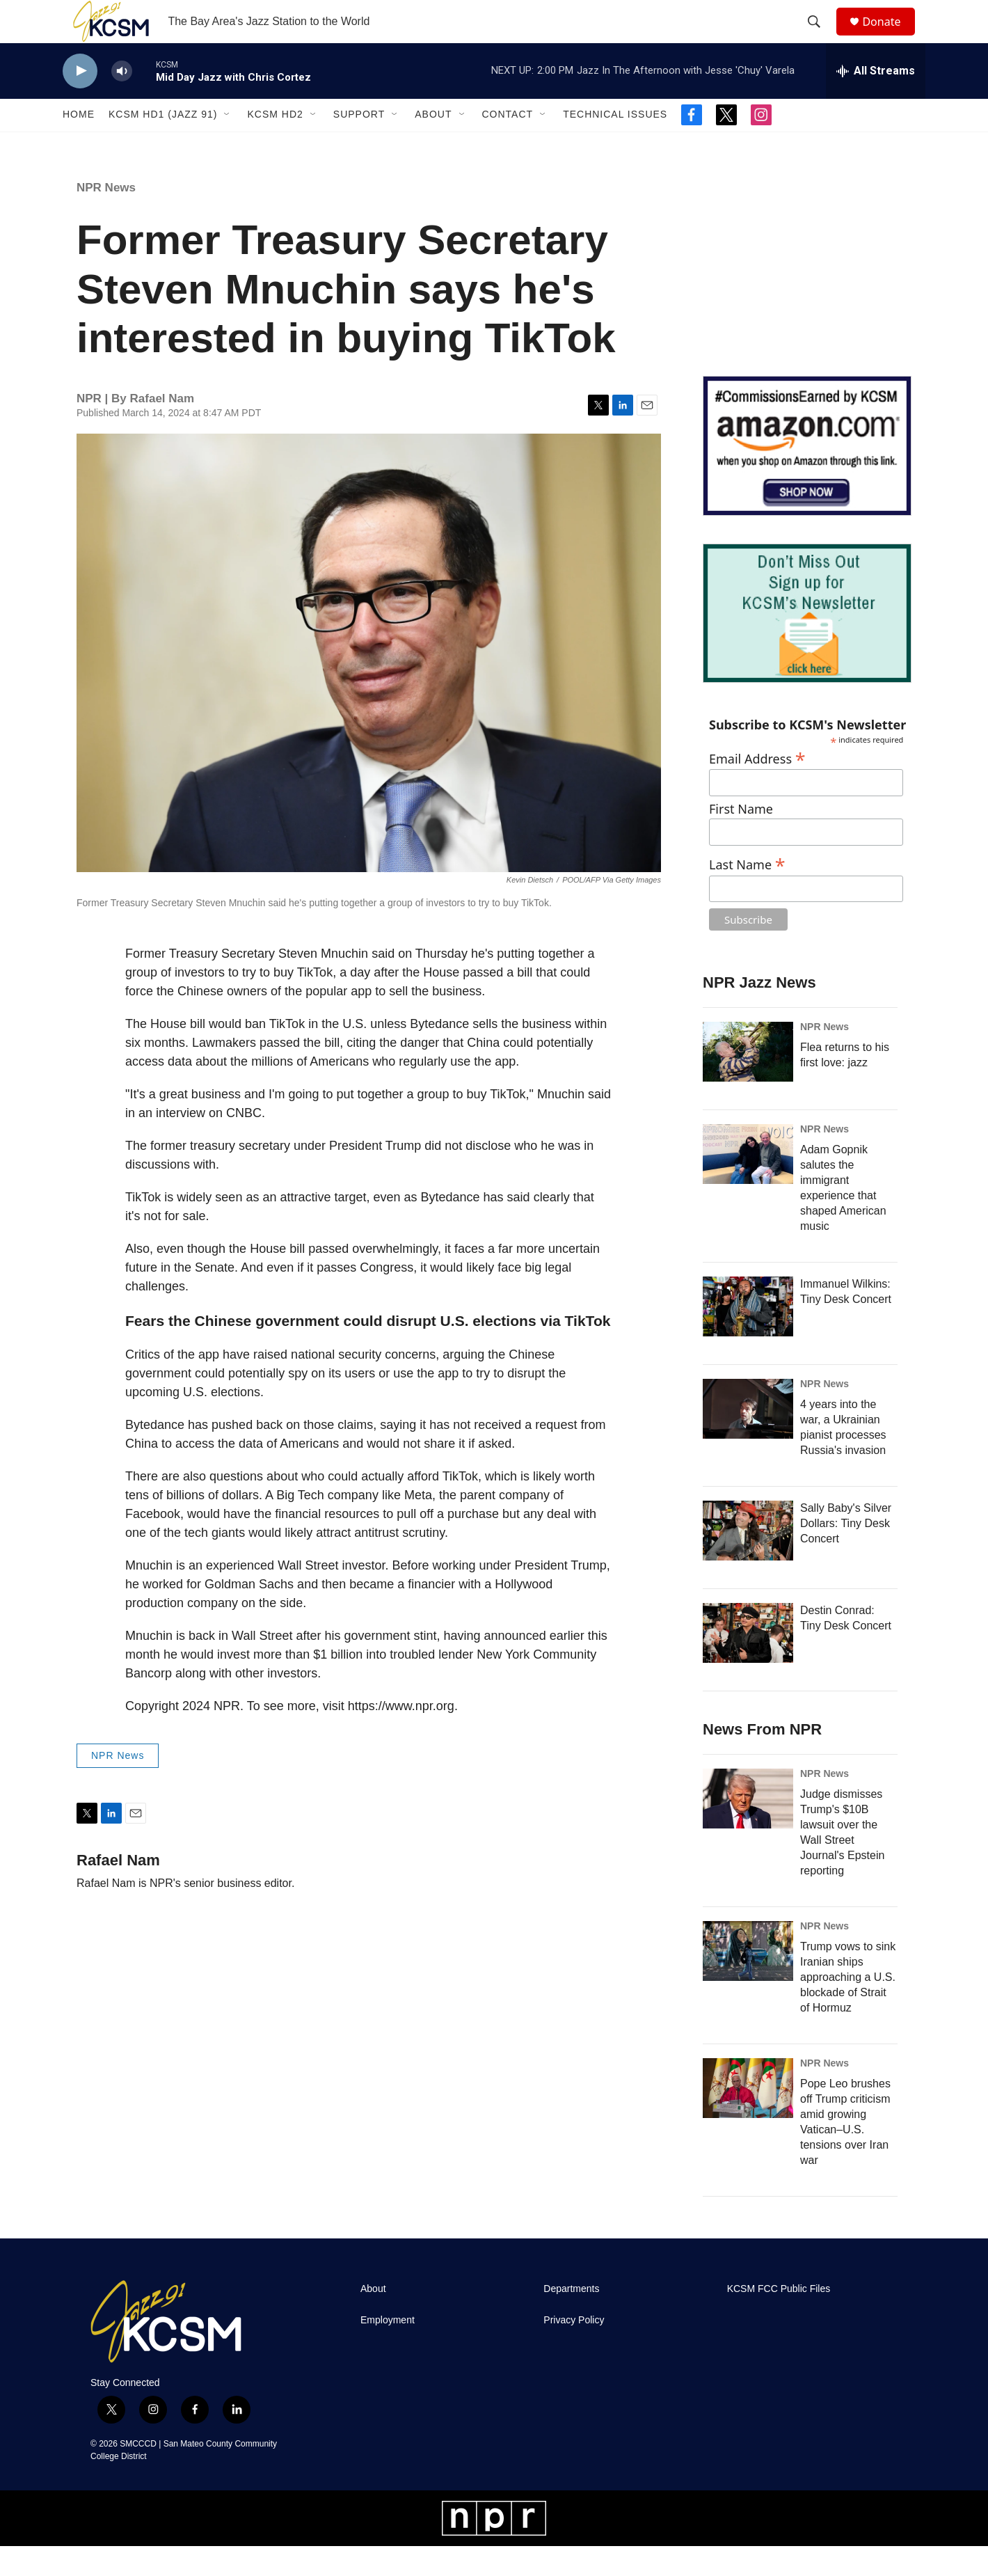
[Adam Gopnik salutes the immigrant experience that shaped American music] (748, 1184)
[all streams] (875, 101)
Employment (387, 2350)
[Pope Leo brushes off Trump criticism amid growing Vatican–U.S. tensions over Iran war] (748, 2118)
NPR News (106, 217)
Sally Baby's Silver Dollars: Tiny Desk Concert (845, 1553)
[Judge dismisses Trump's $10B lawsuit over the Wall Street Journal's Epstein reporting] (748, 1828)
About (433, 144)
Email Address (757, 787)
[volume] (122, 101)
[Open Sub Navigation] (227, 144)
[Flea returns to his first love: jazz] (748, 1082)
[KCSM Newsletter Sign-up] (807, 643)
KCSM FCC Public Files (779, 2319)
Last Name (747, 893)
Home (79, 144)
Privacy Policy (573, 2350)
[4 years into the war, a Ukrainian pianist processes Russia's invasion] (748, 1439)
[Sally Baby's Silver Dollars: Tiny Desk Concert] (748, 1560)
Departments (571, 2319)
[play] (80, 101)
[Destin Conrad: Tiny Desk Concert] (748, 1663)
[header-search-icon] (820, 37)
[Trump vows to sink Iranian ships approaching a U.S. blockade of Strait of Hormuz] (748, 1981)
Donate (889, 36)
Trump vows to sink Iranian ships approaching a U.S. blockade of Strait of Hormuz (847, 2007)
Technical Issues (615, 144)
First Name (741, 839)
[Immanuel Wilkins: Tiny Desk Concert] (748, 1336)
